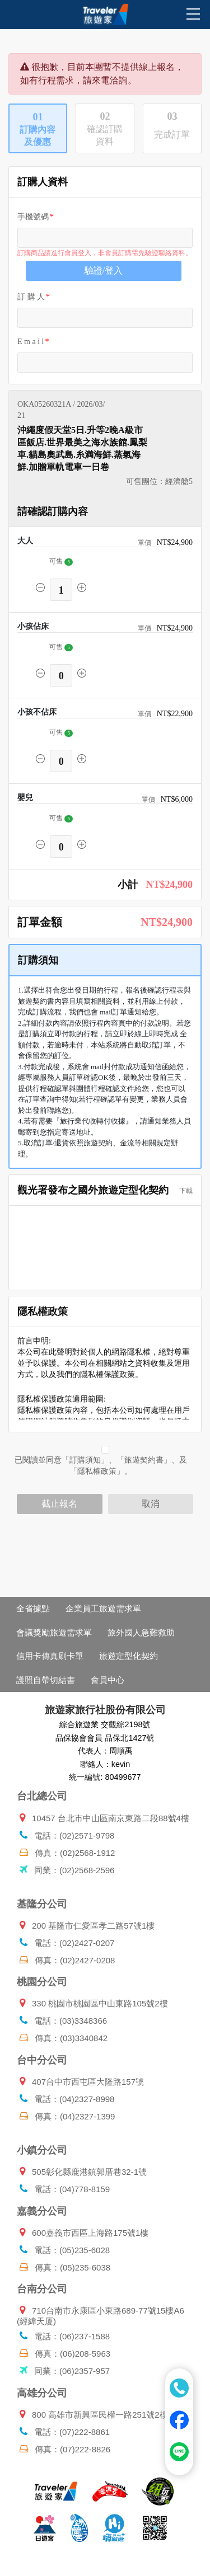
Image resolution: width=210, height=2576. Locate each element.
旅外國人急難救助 (141, 1632)
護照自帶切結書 (45, 1680)
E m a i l (30, 341)
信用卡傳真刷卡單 (49, 1656)
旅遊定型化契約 (128, 1656)
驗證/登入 (104, 270)
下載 (182, 1191)
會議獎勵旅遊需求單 (54, 1632)
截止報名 (59, 1503)
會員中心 (107, 1680)
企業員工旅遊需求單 (103, 1608)
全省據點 (33, 1608)
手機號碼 (33, 217)
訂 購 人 (31, 297)
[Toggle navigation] (15, 16)
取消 (151, 1503)
